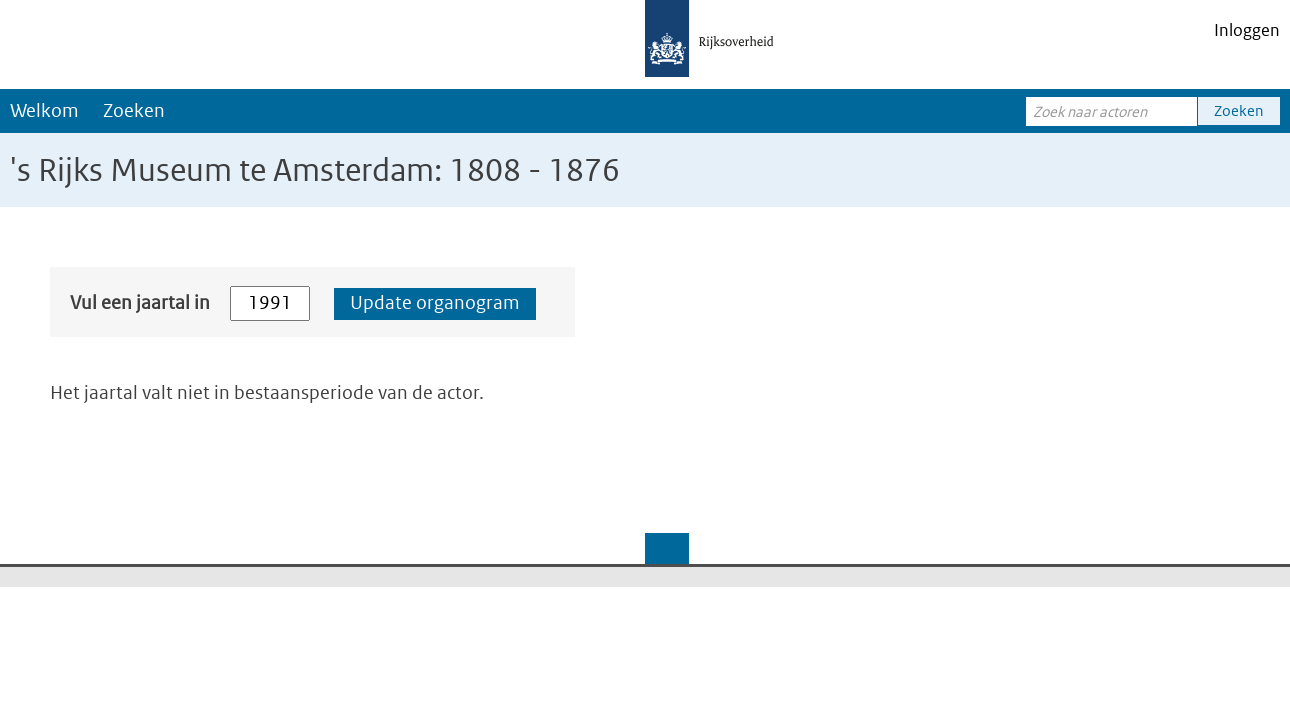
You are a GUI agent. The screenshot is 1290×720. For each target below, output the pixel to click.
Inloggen (1247, 30)
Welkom (44, 110)
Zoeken (134, 110)
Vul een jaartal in (140, 303)
